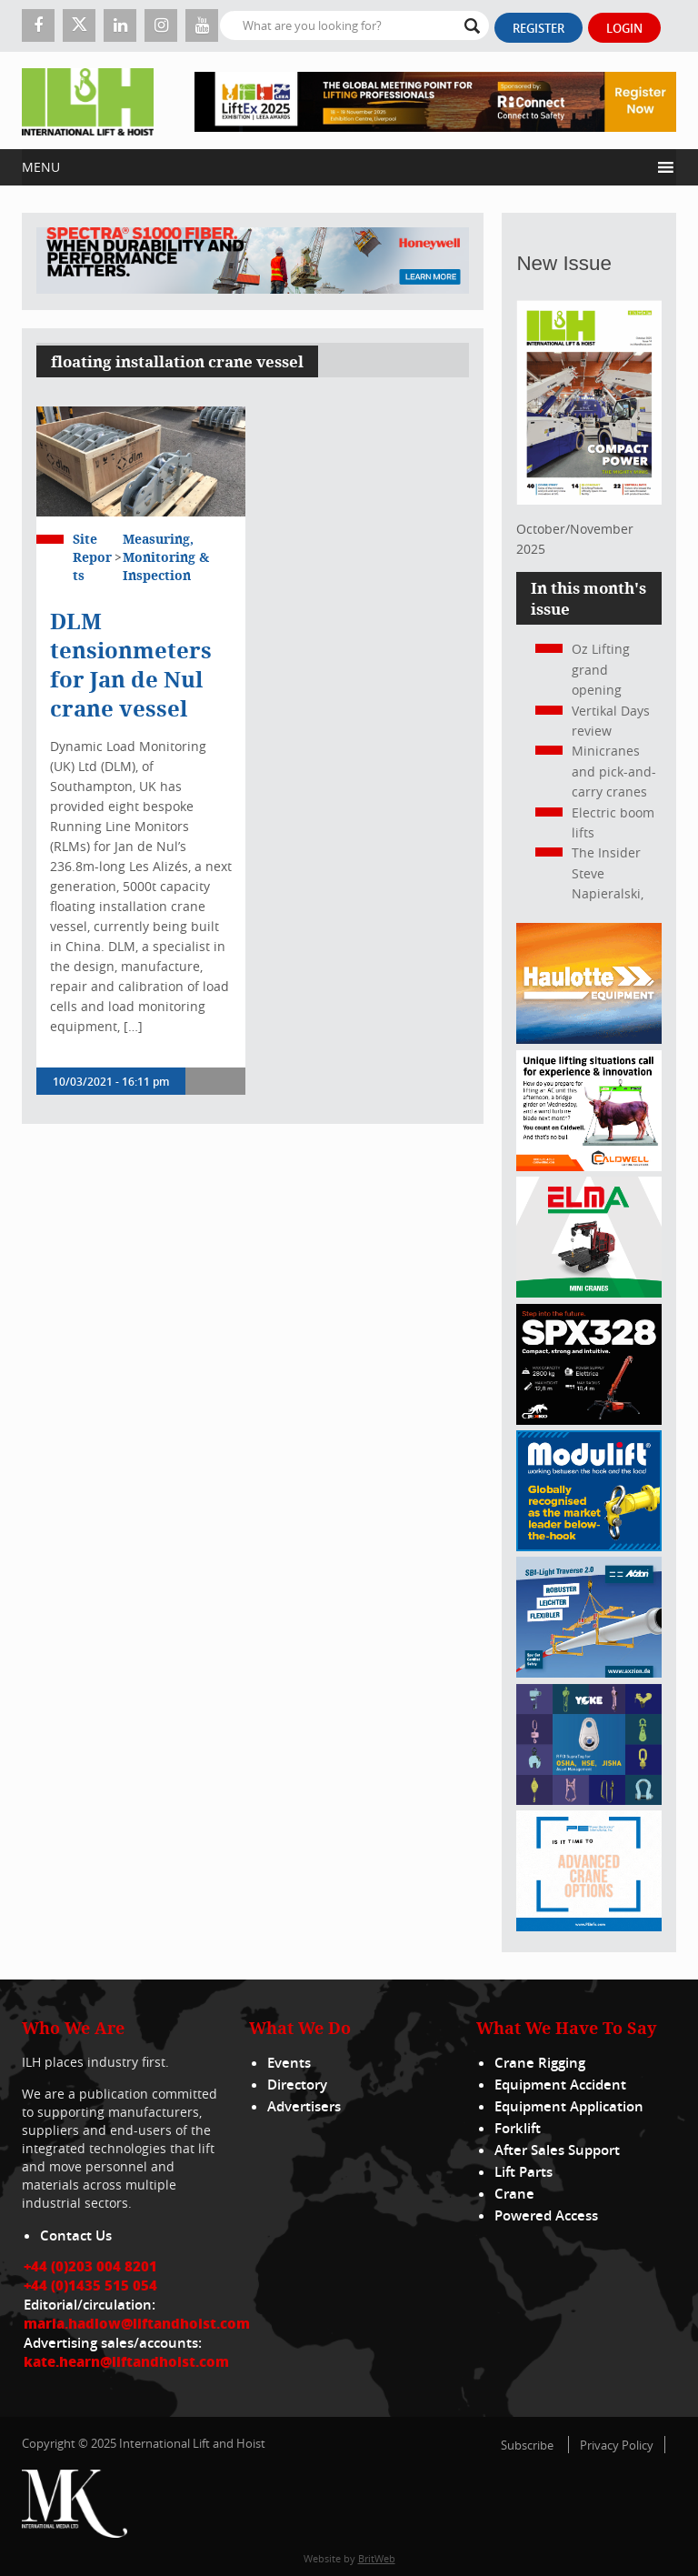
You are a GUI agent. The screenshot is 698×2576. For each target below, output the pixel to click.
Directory (297, 2084)
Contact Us (76, 2235)
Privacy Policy (616, 2445)
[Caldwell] (589, 1166)
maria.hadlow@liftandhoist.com (137, 2323)
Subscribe (527, 2445)
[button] (336, 167)
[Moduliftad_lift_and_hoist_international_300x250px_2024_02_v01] (589, 1546)
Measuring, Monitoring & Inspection (166, 557)
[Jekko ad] (589, 1419)
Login (624, 28)
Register (538, 28)
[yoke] (589, 1800)
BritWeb (376, 2558)
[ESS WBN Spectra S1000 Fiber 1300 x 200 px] (252, 261)
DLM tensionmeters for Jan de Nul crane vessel (131, 664)
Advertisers (304, 2106)
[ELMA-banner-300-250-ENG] (589, 1292)
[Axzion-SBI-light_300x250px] (589, 1672)
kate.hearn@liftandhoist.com (126, 2361)
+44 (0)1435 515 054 (90, 2285)
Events (289, 2062)
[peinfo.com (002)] (589, 1926)
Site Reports (92, 557)
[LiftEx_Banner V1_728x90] (435, 100)
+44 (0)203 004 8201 (90, 2266)
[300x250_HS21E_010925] (589, 1038)
